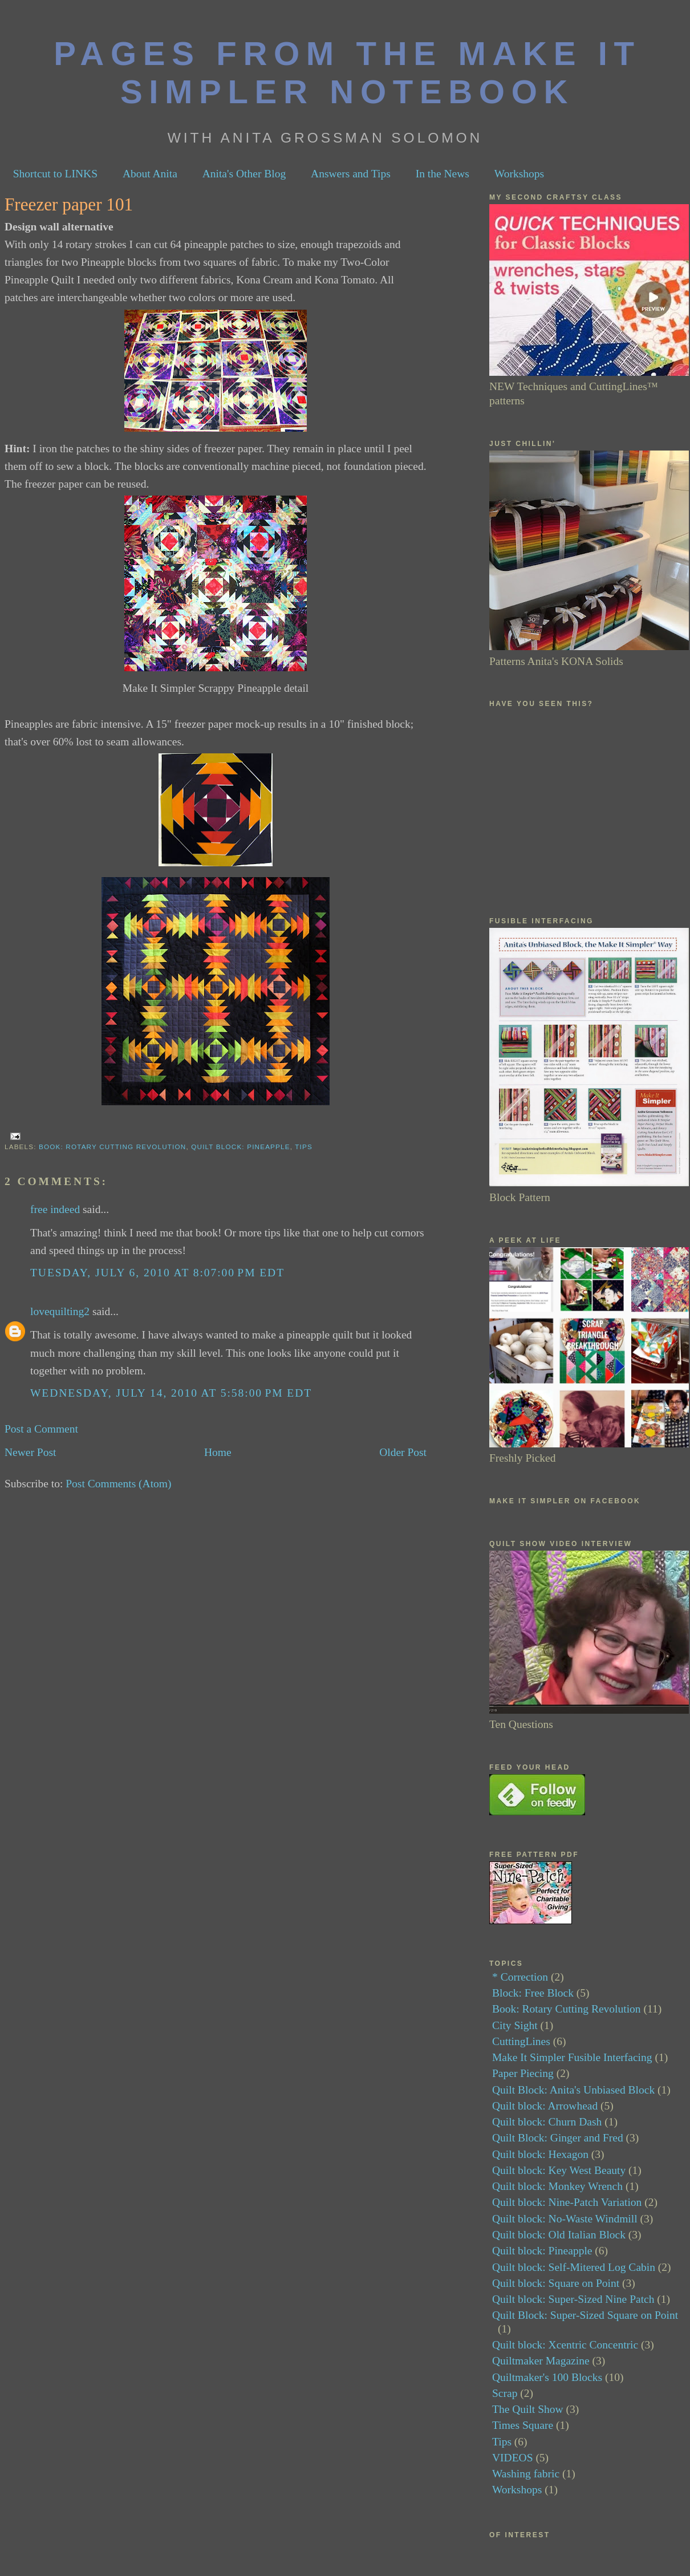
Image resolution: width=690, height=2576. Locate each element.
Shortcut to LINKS (55, 174)
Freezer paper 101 (69, 204)
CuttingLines (521, 2041)
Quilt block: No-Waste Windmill (565, 2219)
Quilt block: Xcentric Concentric (565, 2345)
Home (218, 1452)
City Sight (515, 2025)
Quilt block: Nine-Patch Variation (567, 2202)
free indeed (55, 1209)
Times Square (522, 2425)
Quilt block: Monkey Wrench (557, 2186)
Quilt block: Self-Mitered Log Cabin (573, 2267)
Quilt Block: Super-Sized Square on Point (585, 2315)
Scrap (504, 2393)
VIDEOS (512, 2458)
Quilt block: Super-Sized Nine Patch (573, 2299)
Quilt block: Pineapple (240, 1146)
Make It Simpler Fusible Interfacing (572, 2057)
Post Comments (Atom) (118, 1484)
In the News (442, 174)
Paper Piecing (523, 2073)
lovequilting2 (60, 1311)
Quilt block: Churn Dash (547, 2122)
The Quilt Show (527, 2409)
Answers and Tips (351, 174)
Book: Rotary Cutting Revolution (112, 1146)
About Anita (150, 174)
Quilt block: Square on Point (555, 2283)
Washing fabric (525, 2474)
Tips (303, 1146)
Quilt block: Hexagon (540, 2154)
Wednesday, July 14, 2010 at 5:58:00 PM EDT (171, 1393)
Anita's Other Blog (244, 174)
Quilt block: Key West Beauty (559, 2170)
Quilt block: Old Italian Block (559, 2235)
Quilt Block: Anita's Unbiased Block (573, 2090)
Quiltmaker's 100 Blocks (547, 2377)
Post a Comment (41, 1429)
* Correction (520, 1977)
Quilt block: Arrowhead (545, 2106)
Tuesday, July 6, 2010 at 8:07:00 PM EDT (157, 1273)
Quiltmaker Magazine (541, 2361)
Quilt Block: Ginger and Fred (557, 2138)
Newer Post (30, 1452)
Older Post (403, 1452)
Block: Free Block (533, 1993)
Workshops (519, 174)
